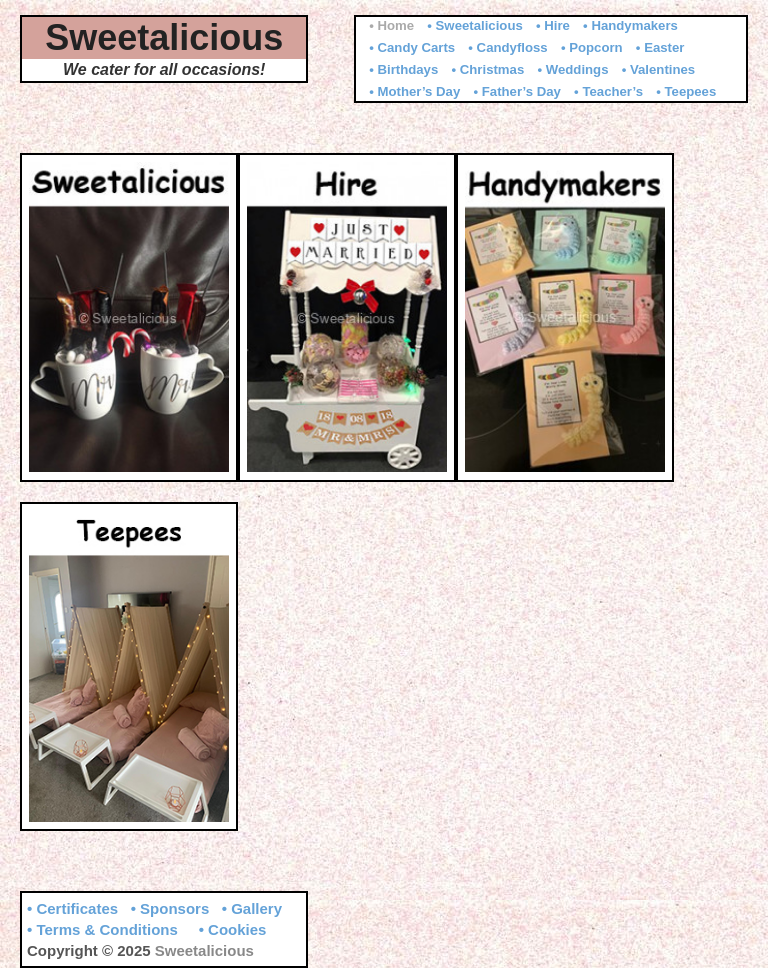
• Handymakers (630, 25)
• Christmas (487, 69)
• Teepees (686, 91)
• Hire (553, 25)
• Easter (660, 47)
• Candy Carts (412, 47)
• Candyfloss (507, 47)
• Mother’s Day (414, 91)
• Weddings (572, 69)
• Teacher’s (608, 91)
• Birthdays (403, 69)
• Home (391, 25)
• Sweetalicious (475, 25)
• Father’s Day (516, 91)
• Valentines (659, 69)
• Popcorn (592, 47)
